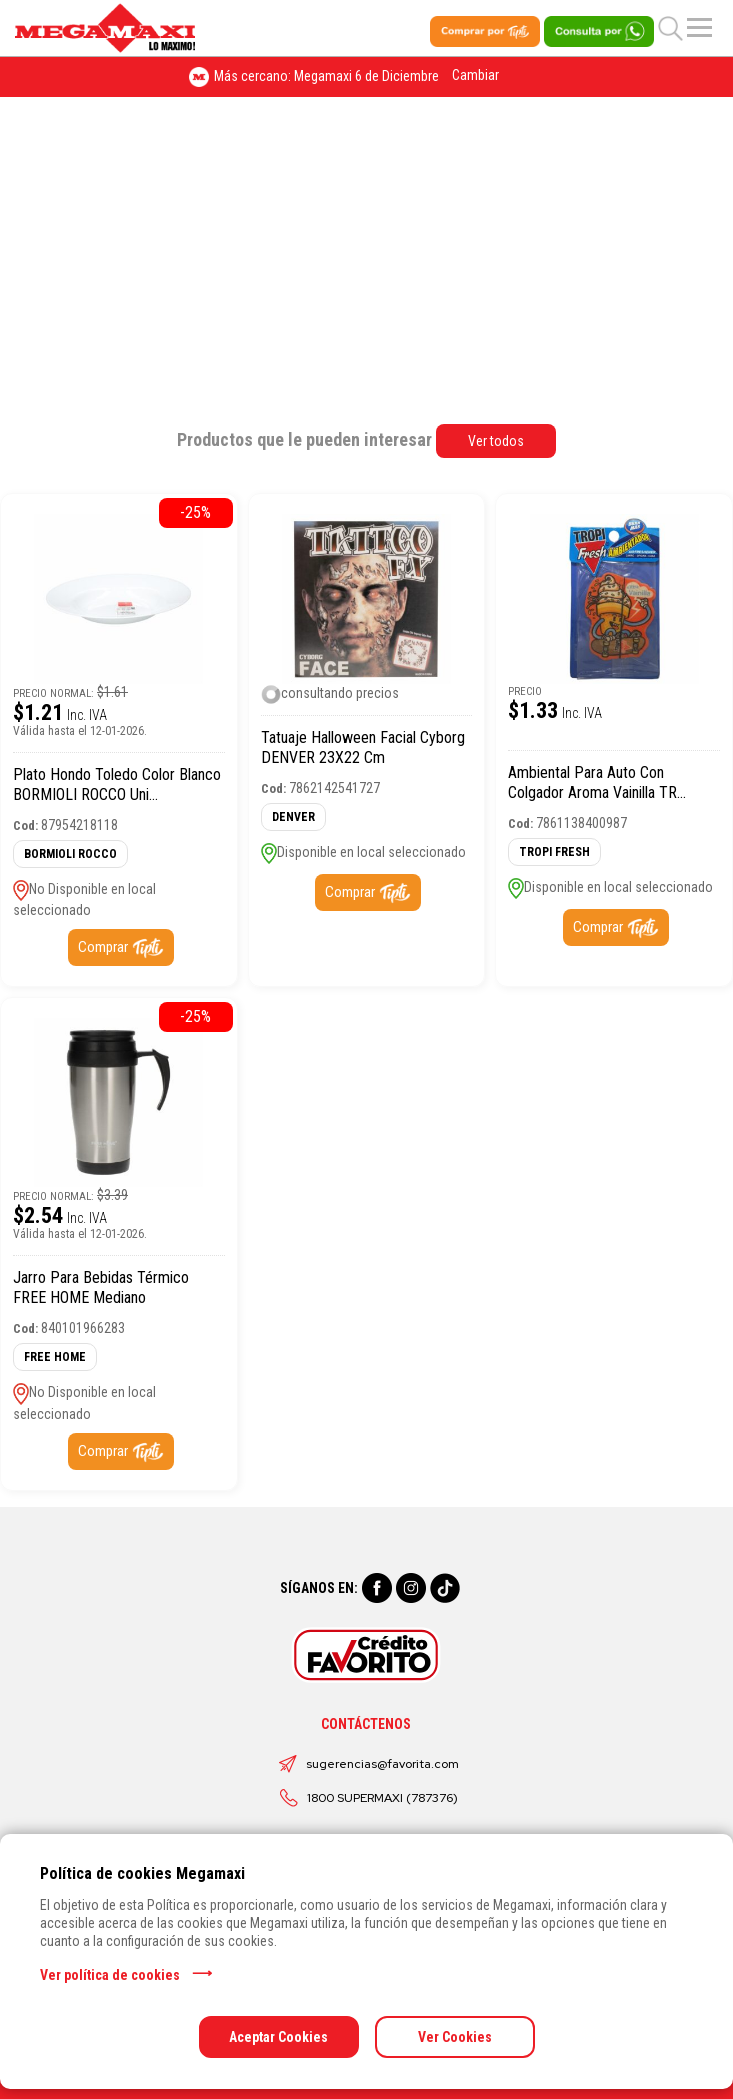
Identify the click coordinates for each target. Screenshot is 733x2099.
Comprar (103, 947)
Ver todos (496, 441)
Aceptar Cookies (278, 2037)
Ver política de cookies (110, 1975)
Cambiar (475, 75)
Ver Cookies (455, 2037)
